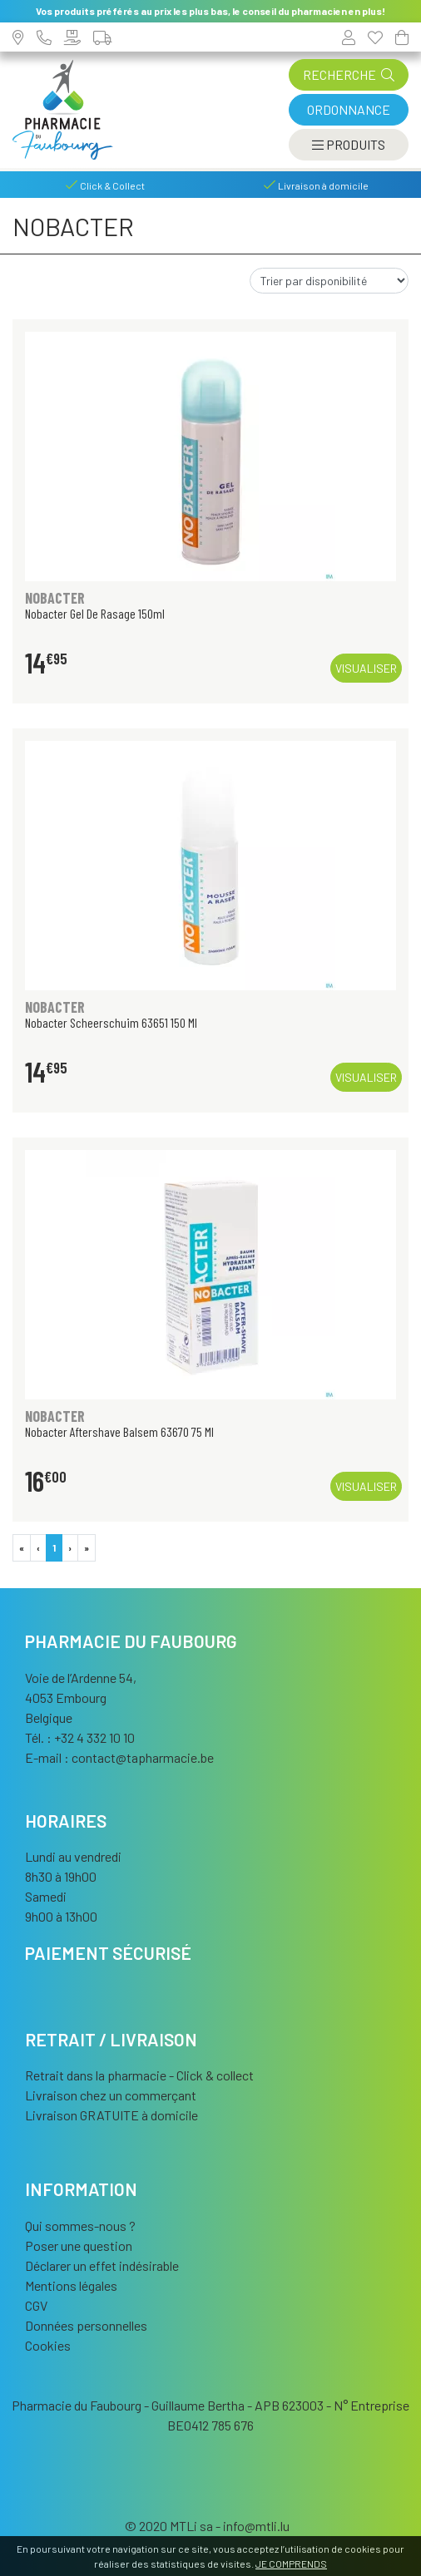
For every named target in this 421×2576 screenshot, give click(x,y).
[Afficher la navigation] (349, 144)
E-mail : (119, 1757)
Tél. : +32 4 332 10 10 (80, 1737)
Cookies (48, 2345)
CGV (36, 2305)
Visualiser (366, 668)
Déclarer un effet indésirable (102, 2265)
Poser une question (78, 2245)
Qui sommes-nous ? (80, 2225)
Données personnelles (86, 2325)
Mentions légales (71, 2285)
